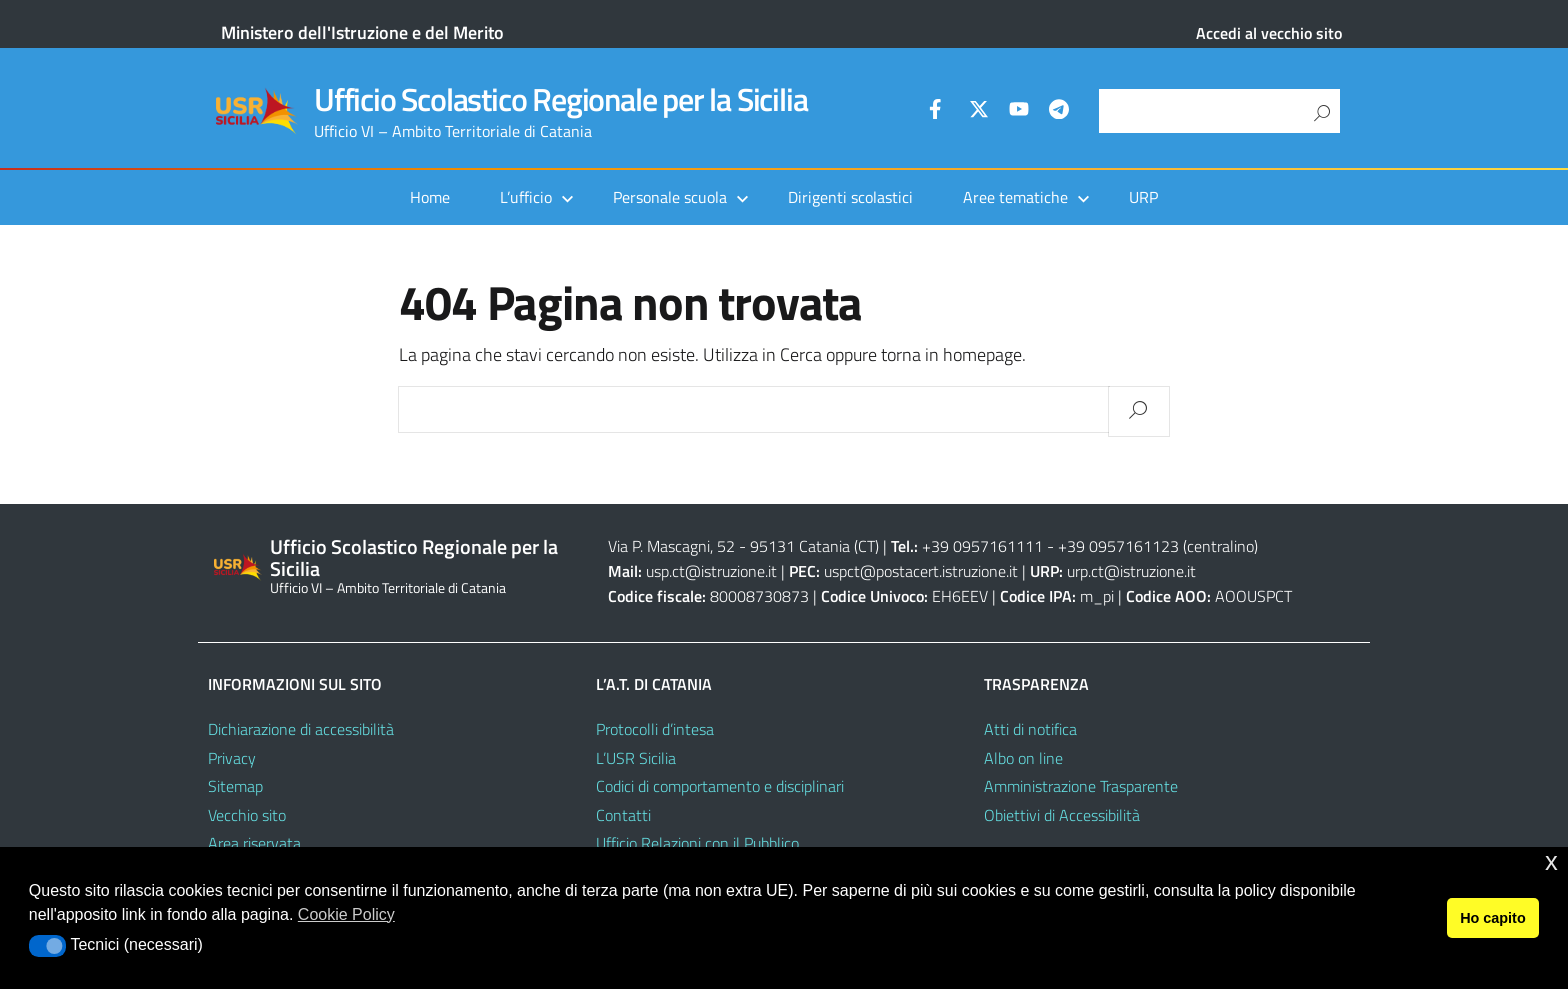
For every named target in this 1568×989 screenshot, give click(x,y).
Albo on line (1023, 758)
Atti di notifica (1030, 729)
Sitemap (235, 786)
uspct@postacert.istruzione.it (921, 571)
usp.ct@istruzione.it (711, 571)
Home (430, 197)
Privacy (232, 758)
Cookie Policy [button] (346, 914)
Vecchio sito (247, 815)
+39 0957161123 (1118, 546)
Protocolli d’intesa (655, 729)
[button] (47, 946)
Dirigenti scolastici (850, 197)
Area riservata (254, 843)
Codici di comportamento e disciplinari (720, 786)
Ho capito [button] (1493, 918)
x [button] (1551, 861)
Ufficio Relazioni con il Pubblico (697, 843)
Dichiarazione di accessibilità (301, 729)
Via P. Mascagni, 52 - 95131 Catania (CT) (743, 546)
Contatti (623, 815)
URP (1143, 197)
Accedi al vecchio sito (1269, 33)
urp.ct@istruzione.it (1131, 571)
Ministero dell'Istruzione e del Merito (362, 32)
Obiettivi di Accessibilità (1062, 815)
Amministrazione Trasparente (1081, 786)
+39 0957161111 (982, 546)
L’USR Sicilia (636, 758)
